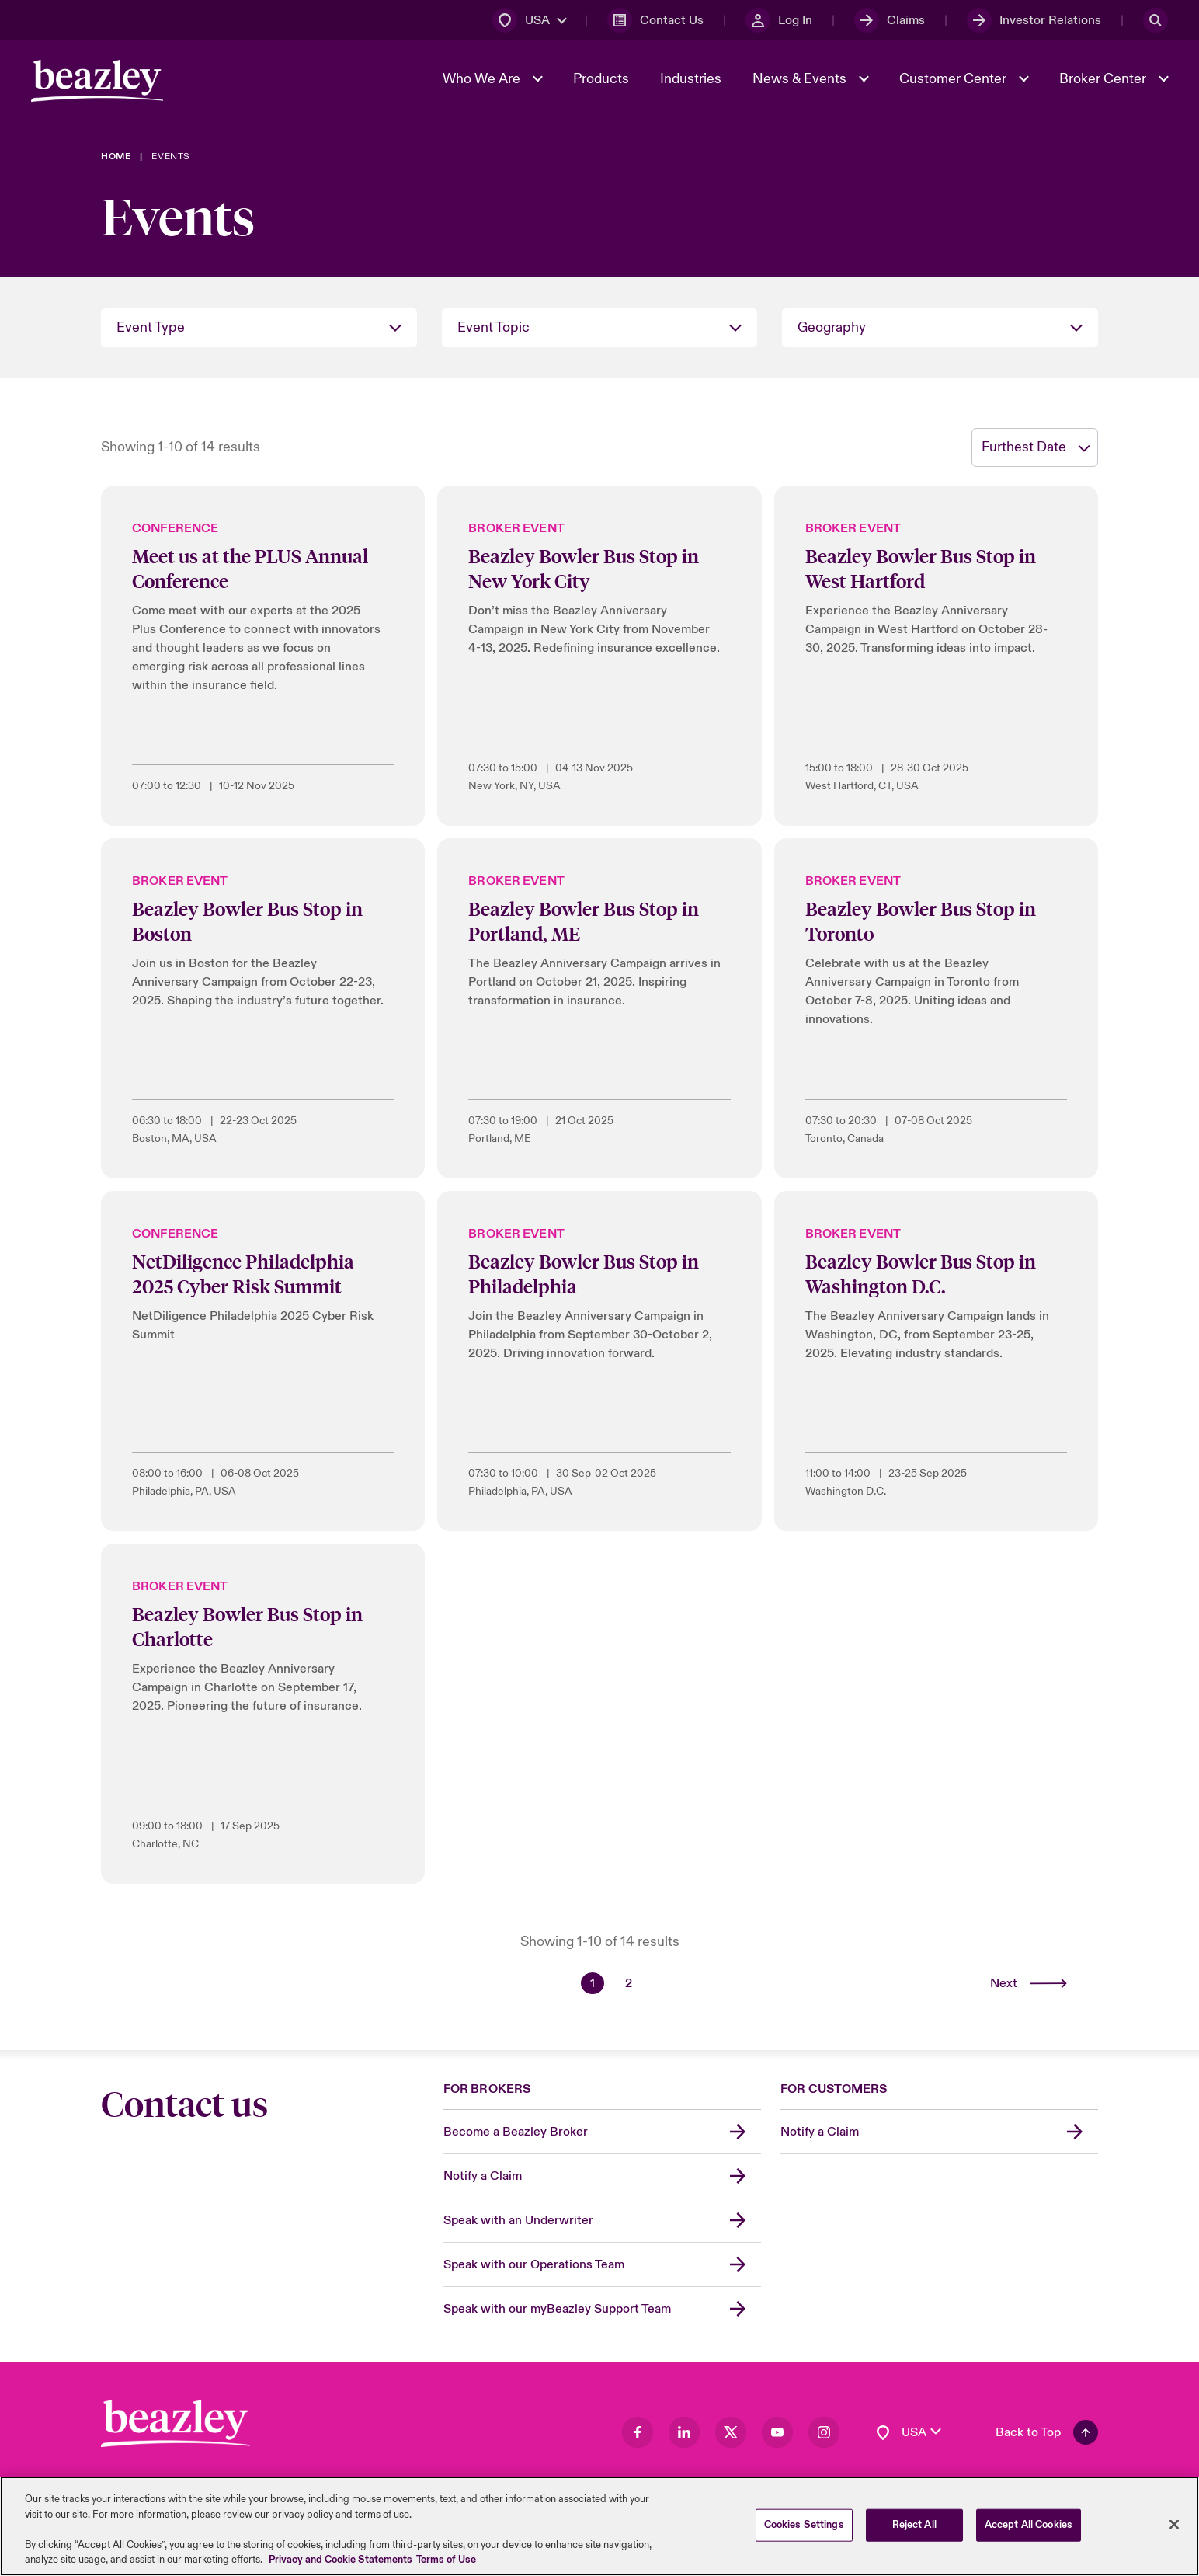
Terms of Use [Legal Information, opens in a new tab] (446, 2561)
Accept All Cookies (1028, 2526)
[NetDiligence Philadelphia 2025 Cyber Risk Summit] (263, 1361)
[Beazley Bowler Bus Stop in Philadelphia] (599, 1361)
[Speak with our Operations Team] (602, 2265)
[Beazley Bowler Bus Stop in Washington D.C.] (936, 1361)
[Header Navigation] (97, 81)
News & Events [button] (801, 79)
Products (601, 79)
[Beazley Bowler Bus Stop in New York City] (599, 656)
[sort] (1034, 447)
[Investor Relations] (1034, 20)
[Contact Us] (655, 20)
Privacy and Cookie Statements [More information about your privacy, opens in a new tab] (340, 2561)
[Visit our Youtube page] (777, 2432)
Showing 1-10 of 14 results (180, 447)
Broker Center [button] (1104, 79)
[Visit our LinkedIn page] (684, 2432)
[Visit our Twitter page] (730, 2432)
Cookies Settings (804, 2526)
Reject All (914, 2526)
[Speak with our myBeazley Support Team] (602, 2309)
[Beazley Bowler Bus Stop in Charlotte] (263, 1714)
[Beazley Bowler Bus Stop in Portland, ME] (599, 1008)
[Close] (1174, 2525)
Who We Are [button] (483, 79)
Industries (690, 79)
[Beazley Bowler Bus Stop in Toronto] (936, 1008)
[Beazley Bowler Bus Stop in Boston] (263, 1008)
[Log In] (778, 20)
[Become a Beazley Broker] (602, 2132)
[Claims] (889, 20)
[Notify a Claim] (602, 2176)
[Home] (115, 156)
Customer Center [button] (954, 79)
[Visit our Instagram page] (823, 2432)
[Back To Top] (1047, 2432)
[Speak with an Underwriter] (602, 2220)
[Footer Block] (175, 2423)
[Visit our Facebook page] (637, 2432)
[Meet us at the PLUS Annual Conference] (263, 656)
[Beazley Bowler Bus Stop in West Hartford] (936, 656)
